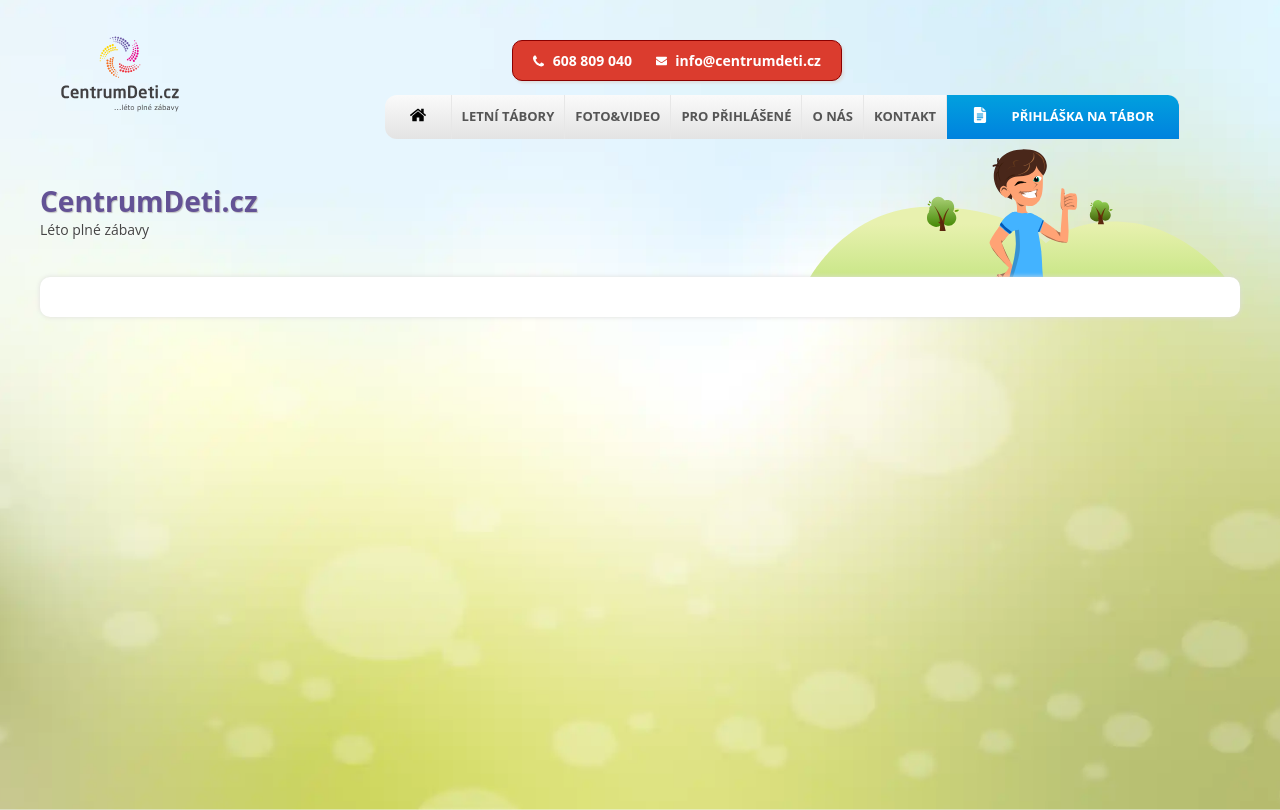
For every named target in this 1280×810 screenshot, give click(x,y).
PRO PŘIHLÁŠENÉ (736, 116)
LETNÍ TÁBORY (508, 116)
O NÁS (832, 116)
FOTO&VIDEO (617, 116)
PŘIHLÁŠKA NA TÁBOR (1063, 116)
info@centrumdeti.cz (738, 60)
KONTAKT (905, 116)
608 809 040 (584, 60)
